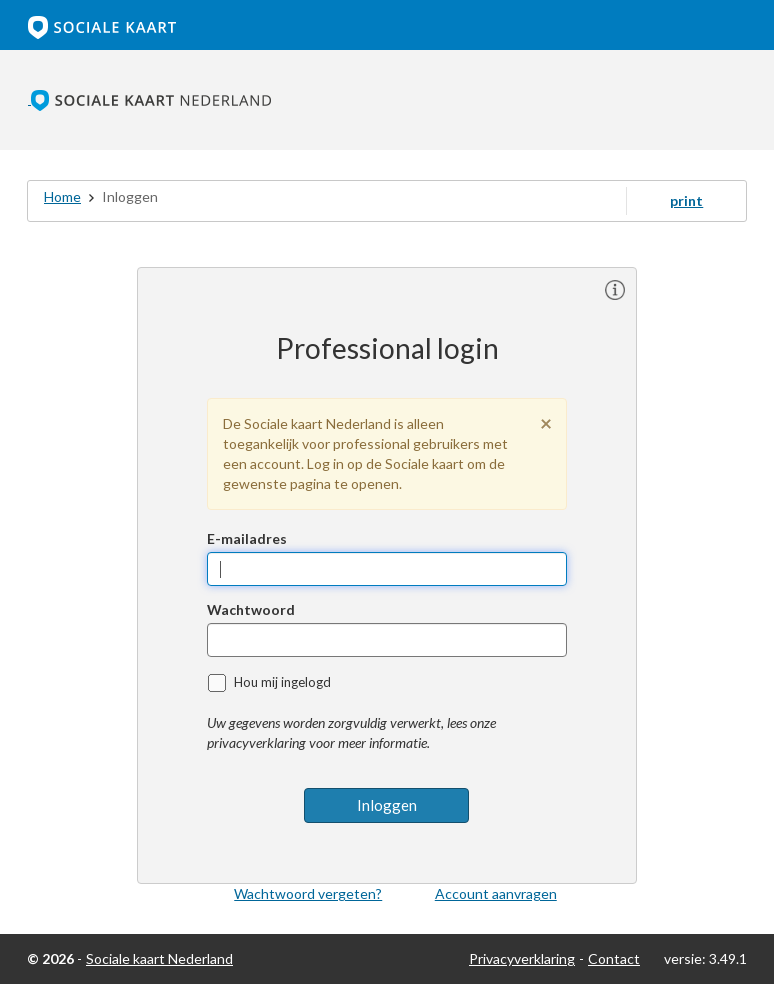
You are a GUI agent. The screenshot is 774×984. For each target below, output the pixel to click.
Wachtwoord (251, 609)
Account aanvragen (496, 893)
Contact (614, 958)
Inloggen (387, 805)
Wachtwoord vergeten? (308, 893)
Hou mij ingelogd (282, 682)
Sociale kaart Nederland (159, 958)
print (686, 200)
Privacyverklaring (522, 958)
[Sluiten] (546, 422)
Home (62, 196)
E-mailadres (247, 538)
